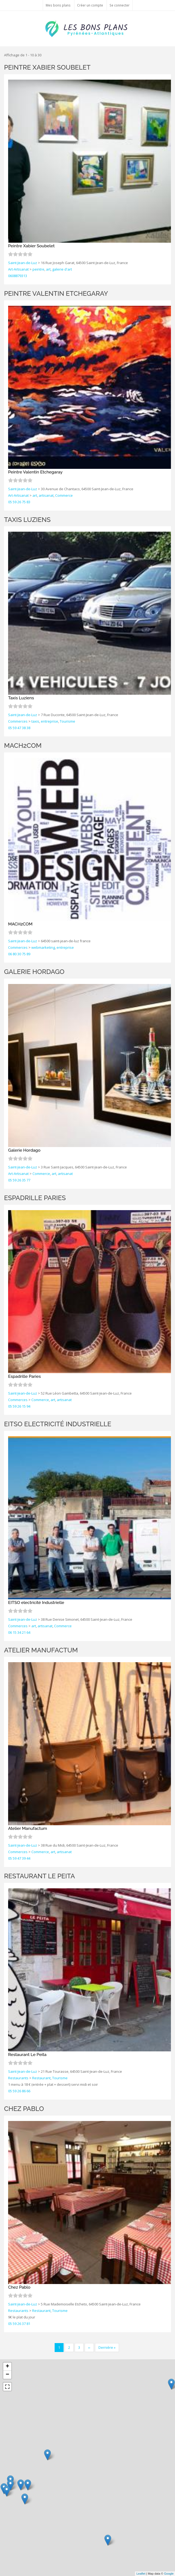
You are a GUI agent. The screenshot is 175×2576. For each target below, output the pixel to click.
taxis (35, 721)
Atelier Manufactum (41, 1650)
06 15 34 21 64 (19, 1632)
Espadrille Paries (35, 1198)
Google (169, 2573)
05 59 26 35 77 (19, 1180)
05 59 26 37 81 (19, 2323)
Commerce (64, 495)
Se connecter (120, 5)
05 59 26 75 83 (19, 501)
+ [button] (7, 2367)
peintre (38, 269)
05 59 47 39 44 (19, 1858)
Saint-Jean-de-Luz (22, 262)
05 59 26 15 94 (19, 1406)
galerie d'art (62, 269)
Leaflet (140, 2573)
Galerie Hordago (34, 972)
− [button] (7, 2375)
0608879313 (17, 275)
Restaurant (41, 2077)
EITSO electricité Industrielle (57, 1424)
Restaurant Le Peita (39, 1876)
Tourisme (67, 721)
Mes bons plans (58, 5)
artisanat (46, 495)
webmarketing (43, 947)
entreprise (49, 721)
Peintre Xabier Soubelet (47, 67)
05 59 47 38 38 (19, 727)
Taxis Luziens (27, 520)
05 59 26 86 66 (19, 2090)
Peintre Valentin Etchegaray (56, 293)
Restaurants (18, 2077)
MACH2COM (23, 745)
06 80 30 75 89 (19, 953)
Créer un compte (90, 5)
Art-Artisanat (18, 269)
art (48, 269)
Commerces (18, 721)
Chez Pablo (24, 2109)
